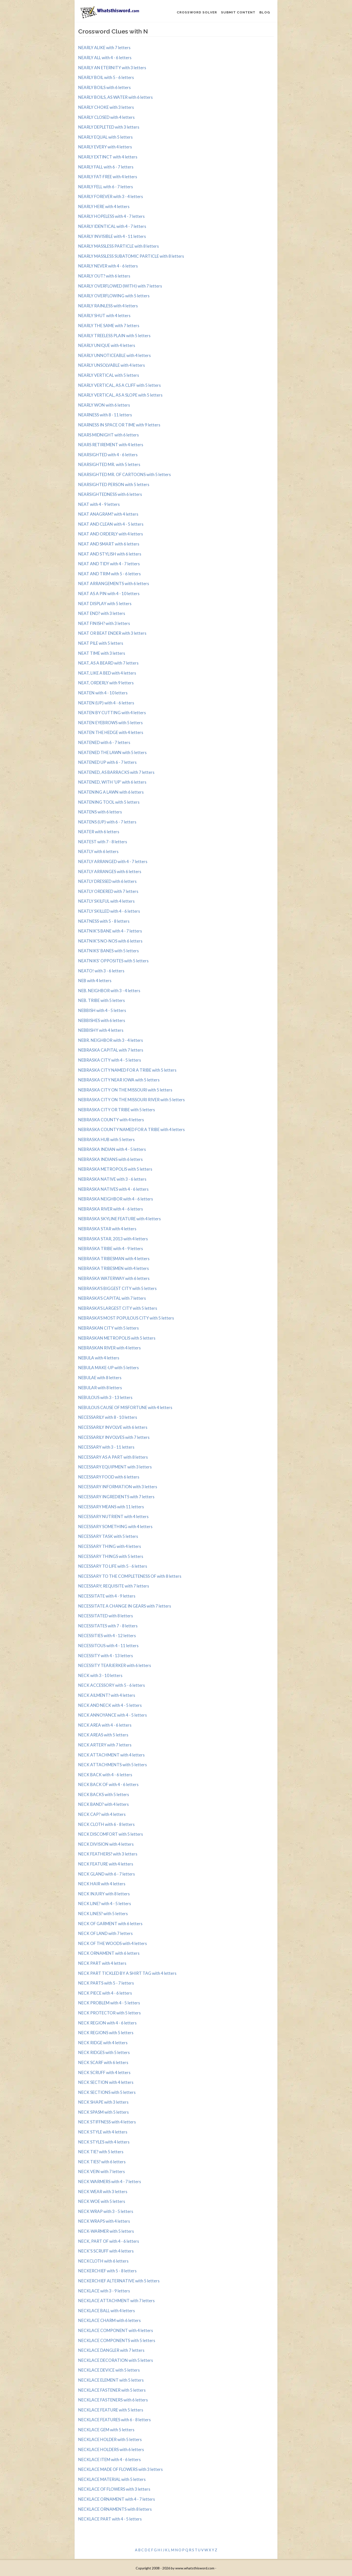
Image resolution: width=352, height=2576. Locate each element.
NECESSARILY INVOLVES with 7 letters (114, 1437)
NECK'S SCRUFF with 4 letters (106, 2251)
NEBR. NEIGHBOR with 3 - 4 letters (110, 1040)
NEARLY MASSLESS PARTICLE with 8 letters (118, 246)
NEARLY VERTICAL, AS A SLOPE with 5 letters (120, 395)
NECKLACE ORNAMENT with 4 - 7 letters (116, 2499)
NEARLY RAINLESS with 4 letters (108, 305)
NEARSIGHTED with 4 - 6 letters (108, 454)
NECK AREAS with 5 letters (103, 1734)
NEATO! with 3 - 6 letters (101, 970)
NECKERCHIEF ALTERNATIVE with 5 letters (119, 2280)
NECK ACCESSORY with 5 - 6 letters (111, 1685)
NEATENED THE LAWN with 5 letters (112, 752)
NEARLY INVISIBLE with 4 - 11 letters (112, 236)
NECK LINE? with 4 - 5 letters (104, 1903)
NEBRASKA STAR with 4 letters (107, 1228)
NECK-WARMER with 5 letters (106, 2231)
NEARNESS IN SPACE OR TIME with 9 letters (119, 424)
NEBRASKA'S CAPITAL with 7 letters (112, 1298)
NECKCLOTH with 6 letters (103, 2261)
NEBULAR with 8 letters (100, 1387)
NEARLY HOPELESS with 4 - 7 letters (111, 216)
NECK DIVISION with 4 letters (106, 1844)
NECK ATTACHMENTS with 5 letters (112, 1764)
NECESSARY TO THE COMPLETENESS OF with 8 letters (129, 1576)
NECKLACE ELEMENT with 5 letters (111, 2380)
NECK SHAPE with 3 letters (103, 2102)
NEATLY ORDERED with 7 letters (108, 891)
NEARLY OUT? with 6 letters (104, 275)
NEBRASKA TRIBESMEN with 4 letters (113, 1268)
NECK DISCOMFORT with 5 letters (110, 1834)
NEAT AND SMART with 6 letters (108, 543)
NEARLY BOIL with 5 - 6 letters (106, 77)
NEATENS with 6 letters (100, 811)
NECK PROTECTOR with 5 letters (109, 2012)
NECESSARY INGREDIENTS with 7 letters (116, 1496)
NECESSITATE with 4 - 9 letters (106, 1596)
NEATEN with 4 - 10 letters (103, 692)
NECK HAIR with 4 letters (101, 1883)
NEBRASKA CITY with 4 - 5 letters (109, 1060)
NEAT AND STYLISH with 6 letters (109, 553)
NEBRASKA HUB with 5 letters (106, 1139)
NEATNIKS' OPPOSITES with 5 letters (113, 960)
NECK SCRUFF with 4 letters (104, 2072)
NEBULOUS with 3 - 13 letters (105, 1397)
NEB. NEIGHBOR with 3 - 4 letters (109, 990)
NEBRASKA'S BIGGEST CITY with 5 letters (117, 1288)
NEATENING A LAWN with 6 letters (111, 792)
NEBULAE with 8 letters (99, 1377)
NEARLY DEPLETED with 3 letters (108, 127)
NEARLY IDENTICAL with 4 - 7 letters (112, 226)
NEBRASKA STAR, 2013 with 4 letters (113, 1238)
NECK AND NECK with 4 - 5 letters (110, 1705)
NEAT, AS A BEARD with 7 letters (108, 663)
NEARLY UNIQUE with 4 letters (106, 345)
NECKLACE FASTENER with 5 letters (112, 2390)
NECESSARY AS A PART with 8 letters (113, 1457)
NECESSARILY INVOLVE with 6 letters (112, 1427)
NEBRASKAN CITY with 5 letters (108, 1328)
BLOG (264, 12)
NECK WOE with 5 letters (101, 2201)
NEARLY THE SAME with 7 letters (108, 325)
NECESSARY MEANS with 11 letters (111, 1506)
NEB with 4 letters (94, 980)
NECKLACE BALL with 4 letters (106, 2310)
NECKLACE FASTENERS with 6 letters (113, 2399)
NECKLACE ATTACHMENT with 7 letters (116, 2300)
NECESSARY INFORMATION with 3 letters (117, 1486)
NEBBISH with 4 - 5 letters (102, 1010)
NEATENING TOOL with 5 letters (109, 802)
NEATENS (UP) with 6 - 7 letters (107, 821)
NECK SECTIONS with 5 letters (107, 2092)
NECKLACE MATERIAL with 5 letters (112, 2479)
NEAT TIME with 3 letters (101, 653)
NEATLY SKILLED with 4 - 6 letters (109, 911)
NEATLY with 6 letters (98, 851)
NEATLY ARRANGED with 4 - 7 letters (112, 861)
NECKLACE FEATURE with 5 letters (110, 2409)
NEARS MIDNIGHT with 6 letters (108, 434)
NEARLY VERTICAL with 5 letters (108, 375)
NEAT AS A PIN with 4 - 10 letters (109, 593)
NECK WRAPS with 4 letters (104, 2221)
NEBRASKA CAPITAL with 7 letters (110, 1050)
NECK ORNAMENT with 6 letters (109, 1953)
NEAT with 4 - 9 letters (99, 504)
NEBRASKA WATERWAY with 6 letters (114, 1278)
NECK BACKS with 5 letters (103, 1794)
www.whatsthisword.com (194, 2568)
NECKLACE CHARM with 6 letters (109, 2320)
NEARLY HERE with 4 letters (104, 206)
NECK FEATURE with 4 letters (105, 1863)
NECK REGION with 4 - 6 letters (107, 2022)
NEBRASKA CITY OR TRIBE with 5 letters (116, 1109)
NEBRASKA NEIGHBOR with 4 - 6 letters (115, 1198)
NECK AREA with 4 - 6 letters (105, 1725)
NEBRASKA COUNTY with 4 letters (111, 1119)
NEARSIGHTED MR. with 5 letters (109, 464)
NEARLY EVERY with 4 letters (105, 146)
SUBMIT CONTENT (238, 12)
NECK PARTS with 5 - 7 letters (106, 1983)
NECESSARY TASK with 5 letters (108, 1536)
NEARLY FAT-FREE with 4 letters (107, 176)
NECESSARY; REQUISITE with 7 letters (113, 1585)
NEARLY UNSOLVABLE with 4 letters (111, 365)
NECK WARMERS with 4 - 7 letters (109, 2181)
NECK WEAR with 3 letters (102, 2191)
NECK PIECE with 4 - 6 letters (105, 1993)
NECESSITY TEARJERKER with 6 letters (114, 1665)
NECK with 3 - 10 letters (100, 1675)
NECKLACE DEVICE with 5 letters (109, 2370)
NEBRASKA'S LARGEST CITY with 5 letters (117, 1308)
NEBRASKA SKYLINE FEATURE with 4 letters (119, 1218)
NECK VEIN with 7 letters (101, 2171)
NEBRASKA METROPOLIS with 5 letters (115, 1169)
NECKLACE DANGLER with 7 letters (111, 2350)
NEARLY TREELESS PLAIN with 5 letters (114, 335)
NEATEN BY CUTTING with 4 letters (112, 712)
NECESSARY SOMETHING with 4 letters (115, 1526)
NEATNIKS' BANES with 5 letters (108, 950)
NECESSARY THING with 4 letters (109, 1546)
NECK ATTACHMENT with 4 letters (111, 1754)
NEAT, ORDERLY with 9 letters (106, 682)
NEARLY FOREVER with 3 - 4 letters (110, 196)
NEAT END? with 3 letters (101, 613)
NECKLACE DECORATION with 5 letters (115, 2360)
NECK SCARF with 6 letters (103, 2062)
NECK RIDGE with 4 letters (103, 2042)
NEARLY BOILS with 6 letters (104, 87)
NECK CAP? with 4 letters (102, 1814)
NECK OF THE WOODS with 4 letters (112, 1943)
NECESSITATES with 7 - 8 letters (108, 1625)
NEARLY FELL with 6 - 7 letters (105, 186)
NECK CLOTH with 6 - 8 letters (106, 1824)
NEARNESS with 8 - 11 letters (105, 414)
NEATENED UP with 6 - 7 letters (107, 762)
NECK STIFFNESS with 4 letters (107, 2121)
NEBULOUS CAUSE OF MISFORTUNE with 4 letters (125, 1407)
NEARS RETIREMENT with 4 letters (110, 444)
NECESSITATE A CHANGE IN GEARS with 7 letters (124, 1606)
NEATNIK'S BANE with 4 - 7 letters (110, 930)
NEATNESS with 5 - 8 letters (104, 921)
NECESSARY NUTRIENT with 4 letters (113, 1516)
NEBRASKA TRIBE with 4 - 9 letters (110, 1248)
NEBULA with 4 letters (98, 1357)
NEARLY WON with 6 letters (104, 405)
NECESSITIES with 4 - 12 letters (107, 1635)
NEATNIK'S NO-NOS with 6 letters (110, 941)
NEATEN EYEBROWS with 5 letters (110, 722)
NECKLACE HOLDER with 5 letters (110, 2439)
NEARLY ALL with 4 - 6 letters (105, 57)
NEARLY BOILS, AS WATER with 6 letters (115, 97)
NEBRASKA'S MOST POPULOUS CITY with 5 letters (126, 1318)
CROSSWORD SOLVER (197, 12)
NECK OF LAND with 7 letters (105, 1933)
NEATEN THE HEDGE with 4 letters (110, 732)
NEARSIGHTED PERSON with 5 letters (113, 484)
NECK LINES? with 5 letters (103, 1913)
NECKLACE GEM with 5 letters (106, 2429)
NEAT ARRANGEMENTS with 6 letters (113, 583)
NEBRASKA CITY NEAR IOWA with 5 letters (119, 1079)
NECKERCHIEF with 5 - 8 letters (107, 2270)
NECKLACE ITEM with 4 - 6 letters (109, 2459)
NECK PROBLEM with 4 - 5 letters (109, 2002)
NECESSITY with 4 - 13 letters (105, 1655)
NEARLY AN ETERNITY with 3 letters (112, 67)
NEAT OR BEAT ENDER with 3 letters (112, 633)
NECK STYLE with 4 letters (102, 2131)
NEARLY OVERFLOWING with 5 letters (114, 295)
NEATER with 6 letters (98, 831)
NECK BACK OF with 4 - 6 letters (108, 1784)
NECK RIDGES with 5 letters (104, 2052)
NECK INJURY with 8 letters (104, 1893)
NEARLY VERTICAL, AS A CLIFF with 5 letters (119, 385)
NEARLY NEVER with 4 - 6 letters (108, 265)
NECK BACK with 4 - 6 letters (105, 1774)
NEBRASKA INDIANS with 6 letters (110, 1159)
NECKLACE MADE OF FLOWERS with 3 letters (120, 2469)
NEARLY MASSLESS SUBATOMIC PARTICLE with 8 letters (131, 256)
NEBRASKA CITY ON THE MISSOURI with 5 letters (125, 1089)
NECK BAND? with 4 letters (103, 1804)
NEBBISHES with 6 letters (101, 1020)
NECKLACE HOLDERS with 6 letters (111, 2449)
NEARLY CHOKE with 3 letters (106, 107)
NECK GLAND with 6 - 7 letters (106, 1873)
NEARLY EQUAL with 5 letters (105, 137)
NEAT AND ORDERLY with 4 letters (110, 533)
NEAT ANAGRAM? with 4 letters (108, 514)
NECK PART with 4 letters (102, 1963)
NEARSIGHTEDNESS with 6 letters (110, 494)
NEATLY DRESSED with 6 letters (107, 881)
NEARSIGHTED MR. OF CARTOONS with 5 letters (124, 474)
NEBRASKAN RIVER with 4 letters (109, 1347)
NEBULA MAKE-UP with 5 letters (108, 1367)
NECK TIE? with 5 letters (100, 2151)
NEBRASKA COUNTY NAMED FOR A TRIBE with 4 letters (131, 1129)
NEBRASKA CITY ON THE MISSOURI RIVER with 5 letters (131, 1099)
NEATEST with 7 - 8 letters (102, 841)
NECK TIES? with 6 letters (102, 2161)
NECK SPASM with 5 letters (103, 2112)
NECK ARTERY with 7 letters (105, 1744)
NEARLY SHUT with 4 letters (104, 315)
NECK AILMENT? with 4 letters (106, 1695)
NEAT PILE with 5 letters (100, 643)
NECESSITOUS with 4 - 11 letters (108, 1645)
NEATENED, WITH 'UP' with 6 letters (112, 782)
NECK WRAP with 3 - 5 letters (105, 2211)
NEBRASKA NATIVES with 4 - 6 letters (113, 1189)
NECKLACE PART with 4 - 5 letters (110, 2518)
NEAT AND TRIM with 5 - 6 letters (109, 573)
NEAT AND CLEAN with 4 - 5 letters (110, 524)
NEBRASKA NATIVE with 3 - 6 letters (112, 1179)
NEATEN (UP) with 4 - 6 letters (106, 702)
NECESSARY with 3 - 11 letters (106, 1447)
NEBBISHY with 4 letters (100, 1030)
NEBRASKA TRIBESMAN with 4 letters (114, 1258)
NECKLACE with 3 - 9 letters (104, 2290)
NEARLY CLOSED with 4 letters (106, 117)
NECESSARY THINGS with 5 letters (110, 1556)
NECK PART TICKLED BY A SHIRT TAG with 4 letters (127, 1973)
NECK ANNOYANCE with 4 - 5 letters (112, 1715)
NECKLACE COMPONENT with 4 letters (115, 2330)
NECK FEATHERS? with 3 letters (107, 1853)
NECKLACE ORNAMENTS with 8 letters (115, 2509)
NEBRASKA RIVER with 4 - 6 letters (110, 1208)
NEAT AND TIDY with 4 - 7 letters (109, 563)
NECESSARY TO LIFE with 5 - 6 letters (112, 1566)
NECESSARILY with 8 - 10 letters (107, 1417)
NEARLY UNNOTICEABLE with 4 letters (114, 355)
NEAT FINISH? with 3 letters (104, 623)
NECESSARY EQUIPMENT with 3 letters (115, 1466)
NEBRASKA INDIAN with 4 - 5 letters (112, 1149)
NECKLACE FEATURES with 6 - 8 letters (114, 2419)
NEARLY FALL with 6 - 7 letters (105, 166)
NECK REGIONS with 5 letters (105, 2032)
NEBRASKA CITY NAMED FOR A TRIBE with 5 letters (127, 1070)
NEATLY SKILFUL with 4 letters (106, 901)
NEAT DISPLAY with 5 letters (105, 603)
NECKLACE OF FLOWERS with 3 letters (114, 2489)
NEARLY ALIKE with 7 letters (104, 47)
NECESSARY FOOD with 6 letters (108, 1476)
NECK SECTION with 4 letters (105, 2082)
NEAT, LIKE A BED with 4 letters (107, 673)
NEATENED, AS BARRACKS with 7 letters (116, 772)
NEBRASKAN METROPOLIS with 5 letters (116, 1338)
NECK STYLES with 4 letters (104, 2141)
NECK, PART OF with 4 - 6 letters (108, 2241)
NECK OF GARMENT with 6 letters (110, 1923)
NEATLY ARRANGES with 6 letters (109, 871)
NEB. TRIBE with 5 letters (101, 1000)
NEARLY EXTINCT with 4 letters (107, 156)
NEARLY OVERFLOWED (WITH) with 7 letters (120, 286)
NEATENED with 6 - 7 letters (104, 742)
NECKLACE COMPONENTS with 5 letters (116, 2340)
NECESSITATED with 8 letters (105, 1615)
